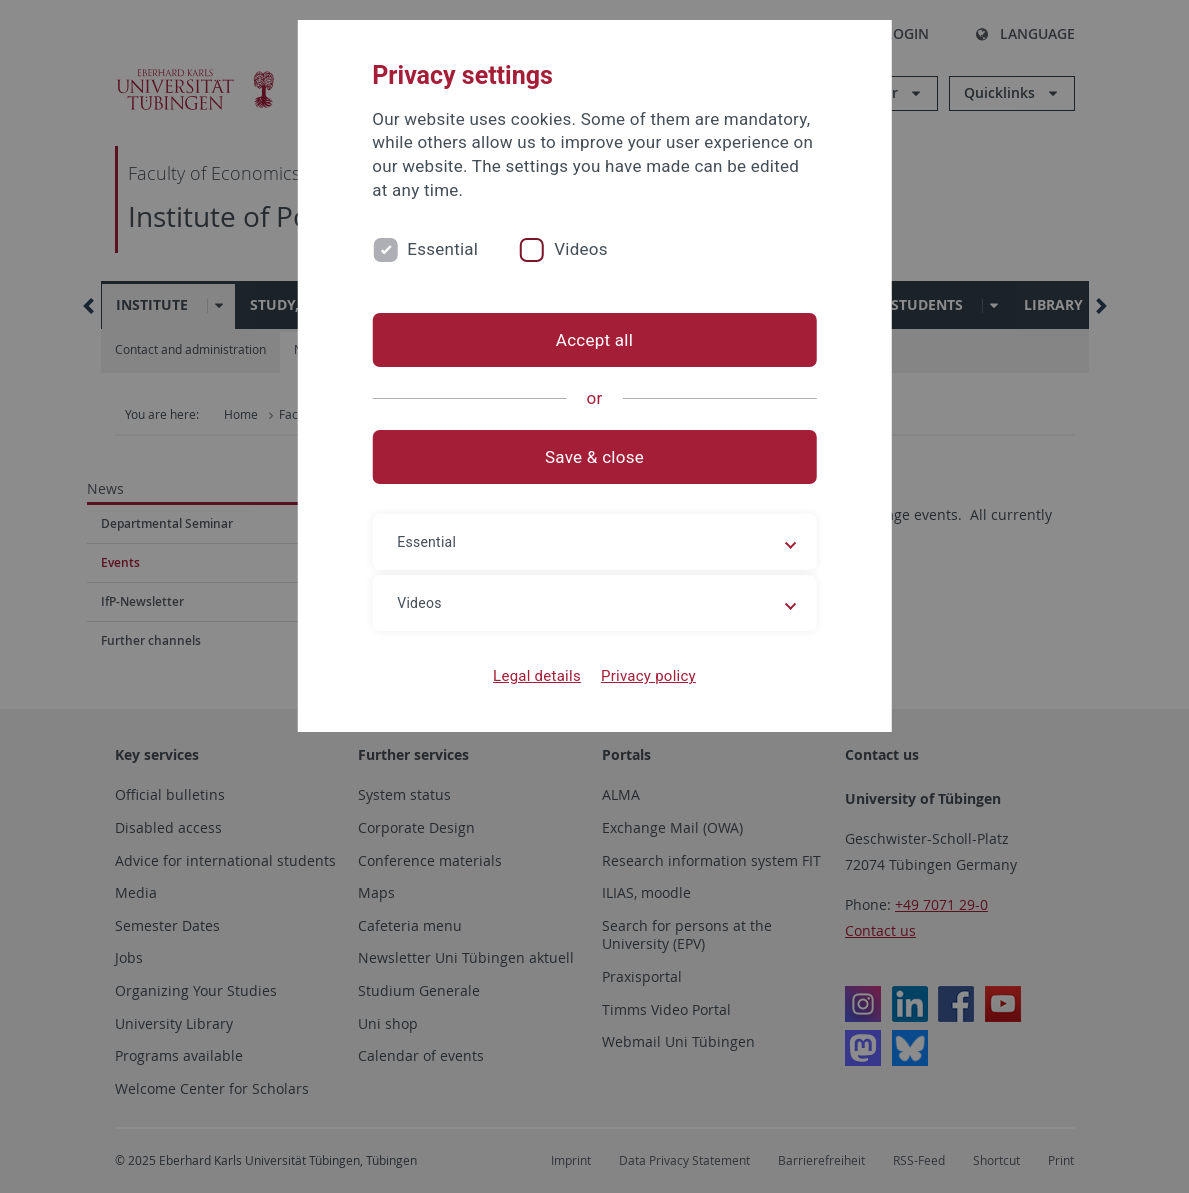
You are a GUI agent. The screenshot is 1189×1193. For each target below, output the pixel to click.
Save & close (594, 457)
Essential (442, 249)
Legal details (537, 676)
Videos (581, 249)
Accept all (594, 340)
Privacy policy (648, 676)
